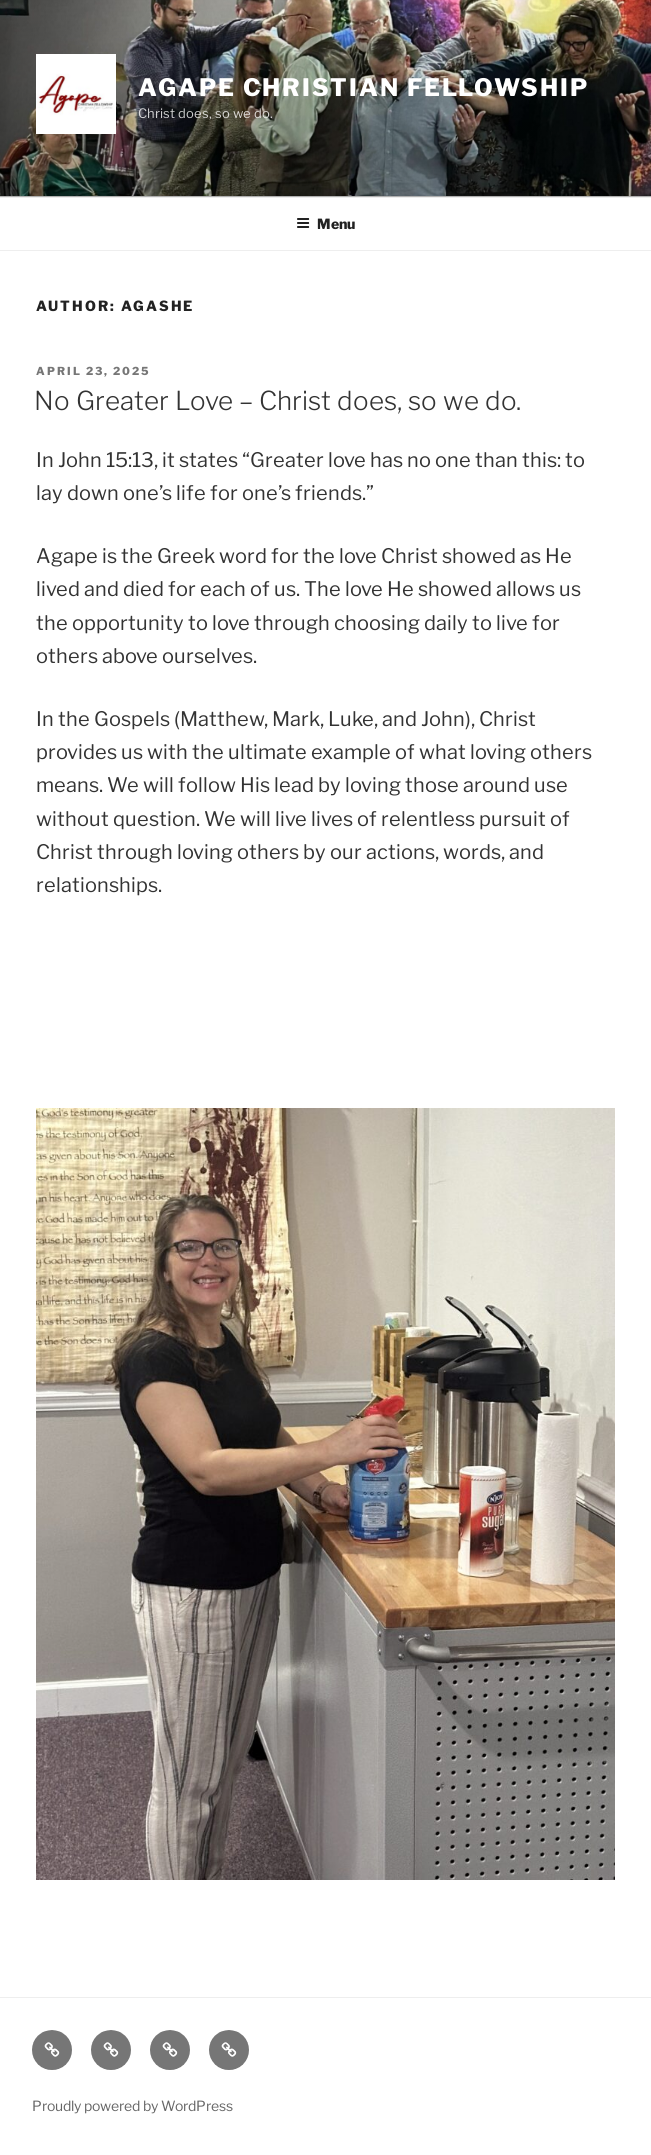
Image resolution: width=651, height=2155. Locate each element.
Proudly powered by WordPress (132, 2105)
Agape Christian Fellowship (363, 87)
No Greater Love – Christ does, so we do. (277, 400)
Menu (325, 223)
